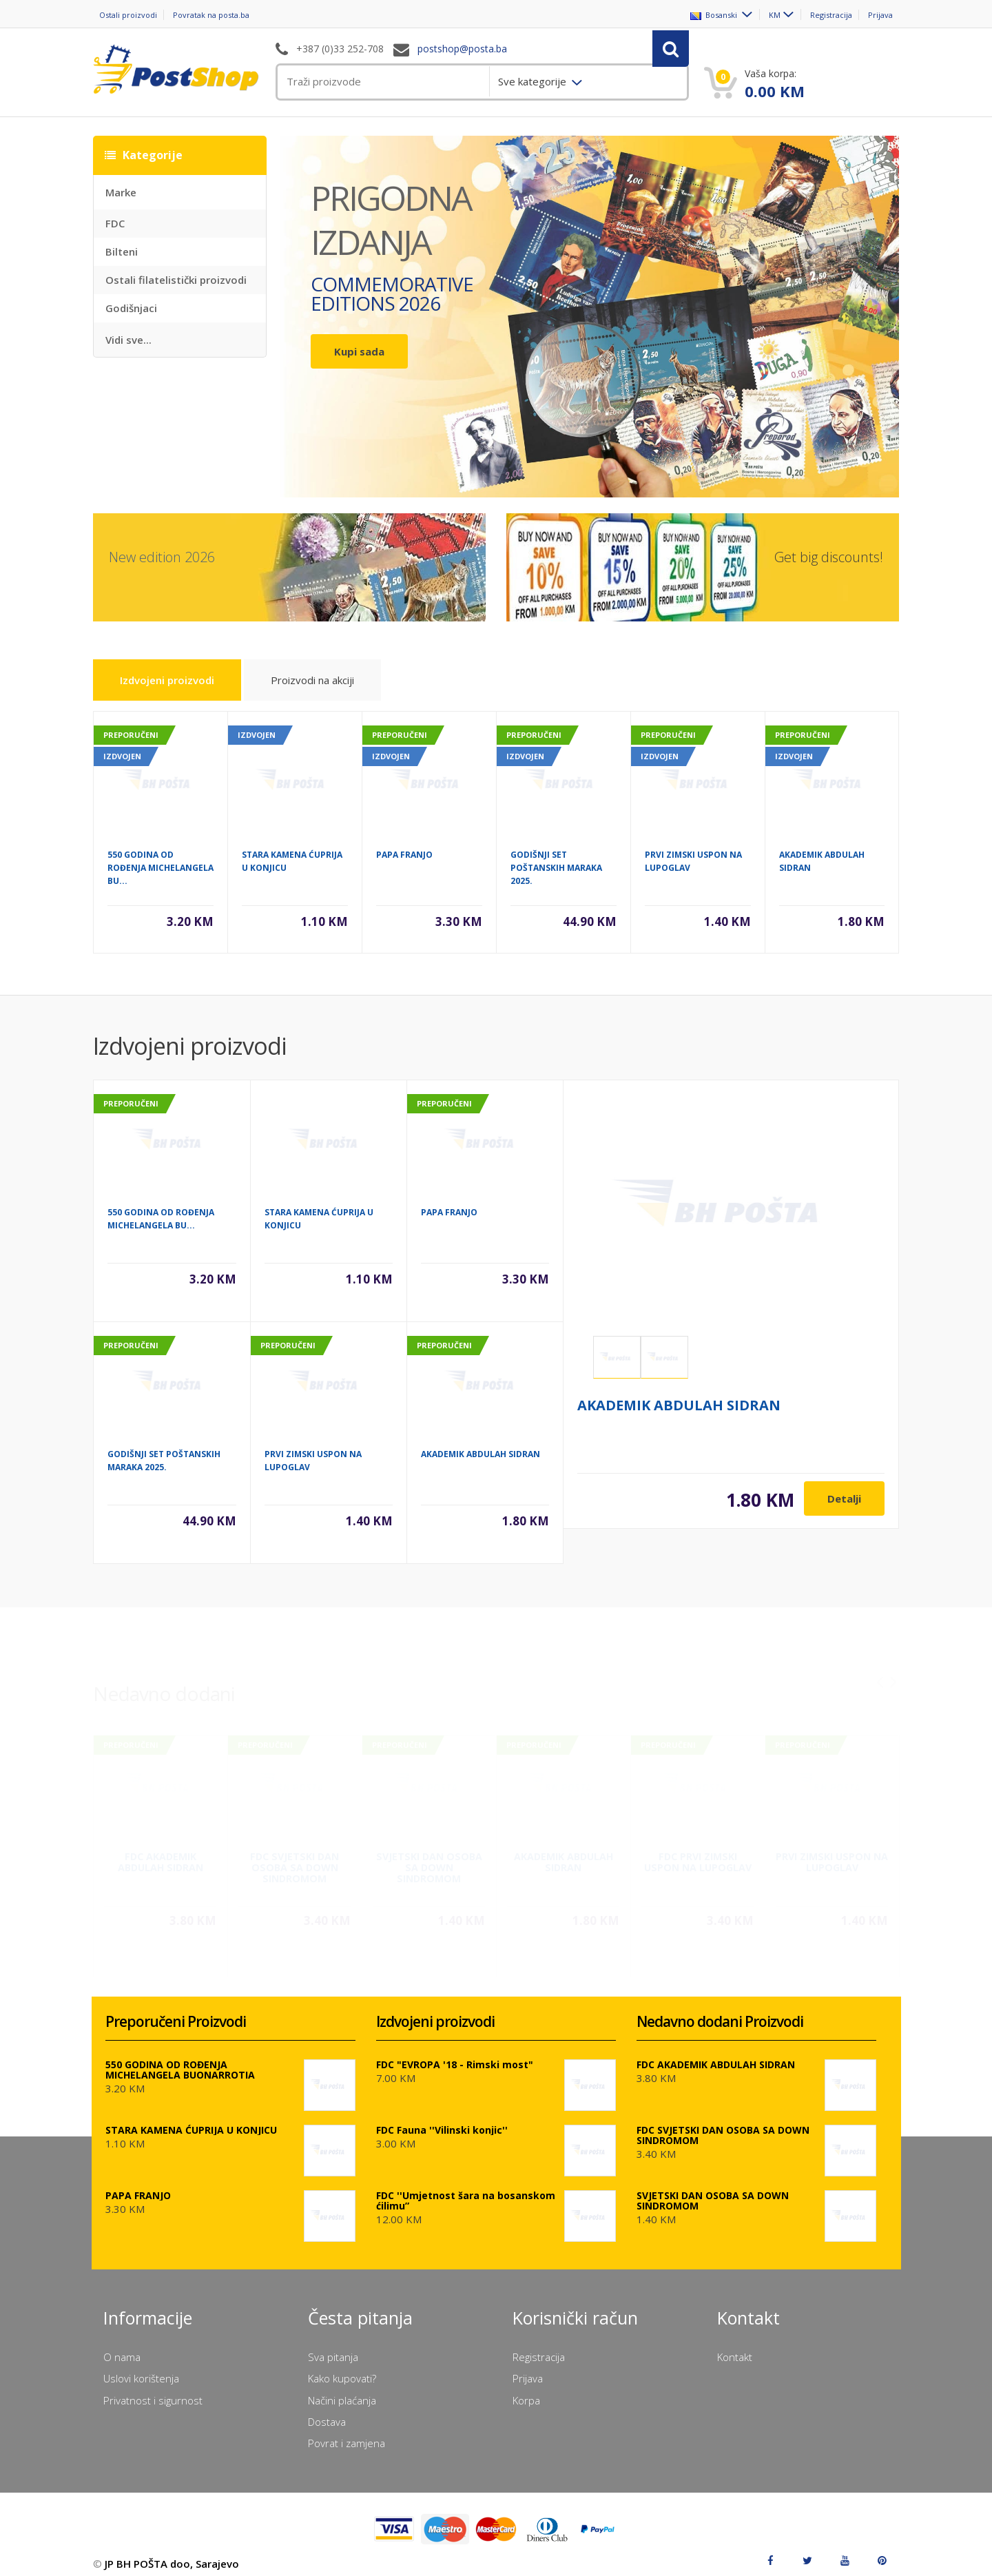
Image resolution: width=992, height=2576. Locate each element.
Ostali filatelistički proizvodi (176, 280)
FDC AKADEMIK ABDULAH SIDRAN (160, 1850)
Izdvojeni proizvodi (190, 692)
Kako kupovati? (342, 2369)
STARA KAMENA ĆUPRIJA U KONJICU (191, 2120)
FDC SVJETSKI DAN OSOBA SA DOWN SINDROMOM (294, 1855)
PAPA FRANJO (404, 856)
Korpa (526, 2391)
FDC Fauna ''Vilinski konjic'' (442, 2120)
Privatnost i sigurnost (153, 2391)
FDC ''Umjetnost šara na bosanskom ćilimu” (465, 2191)
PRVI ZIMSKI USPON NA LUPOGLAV (832, 1850)
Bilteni (121, 251)
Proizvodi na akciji (362, 696)
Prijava (884, 15)
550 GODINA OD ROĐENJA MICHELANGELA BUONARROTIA (180, 2060)
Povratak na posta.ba (227, 15)
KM (758, 15)
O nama (122, 2347)
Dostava (327, 2412)
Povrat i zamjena (346, 2433)
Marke (120, 192)
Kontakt (734, 2347)
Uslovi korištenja (141, 2369)
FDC (115, 223)
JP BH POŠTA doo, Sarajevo (172, 2554)
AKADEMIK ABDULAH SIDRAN (480, 1455)
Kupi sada (359, 351)
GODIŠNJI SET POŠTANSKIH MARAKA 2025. (556, 869)
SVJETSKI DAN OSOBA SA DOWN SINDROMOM (429, 1855)
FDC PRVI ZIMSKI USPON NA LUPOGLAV (698, 1850)
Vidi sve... (128, 340)
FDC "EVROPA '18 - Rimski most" (454, 2055)
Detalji (844, 1499)
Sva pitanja (333, 2347)
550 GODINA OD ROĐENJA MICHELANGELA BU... (160, 869)
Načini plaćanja (342, 2391)
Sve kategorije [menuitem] (533, 81)
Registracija (825, 15)
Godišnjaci (131, 308)
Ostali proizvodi (125, 15)
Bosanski (695, 15)
